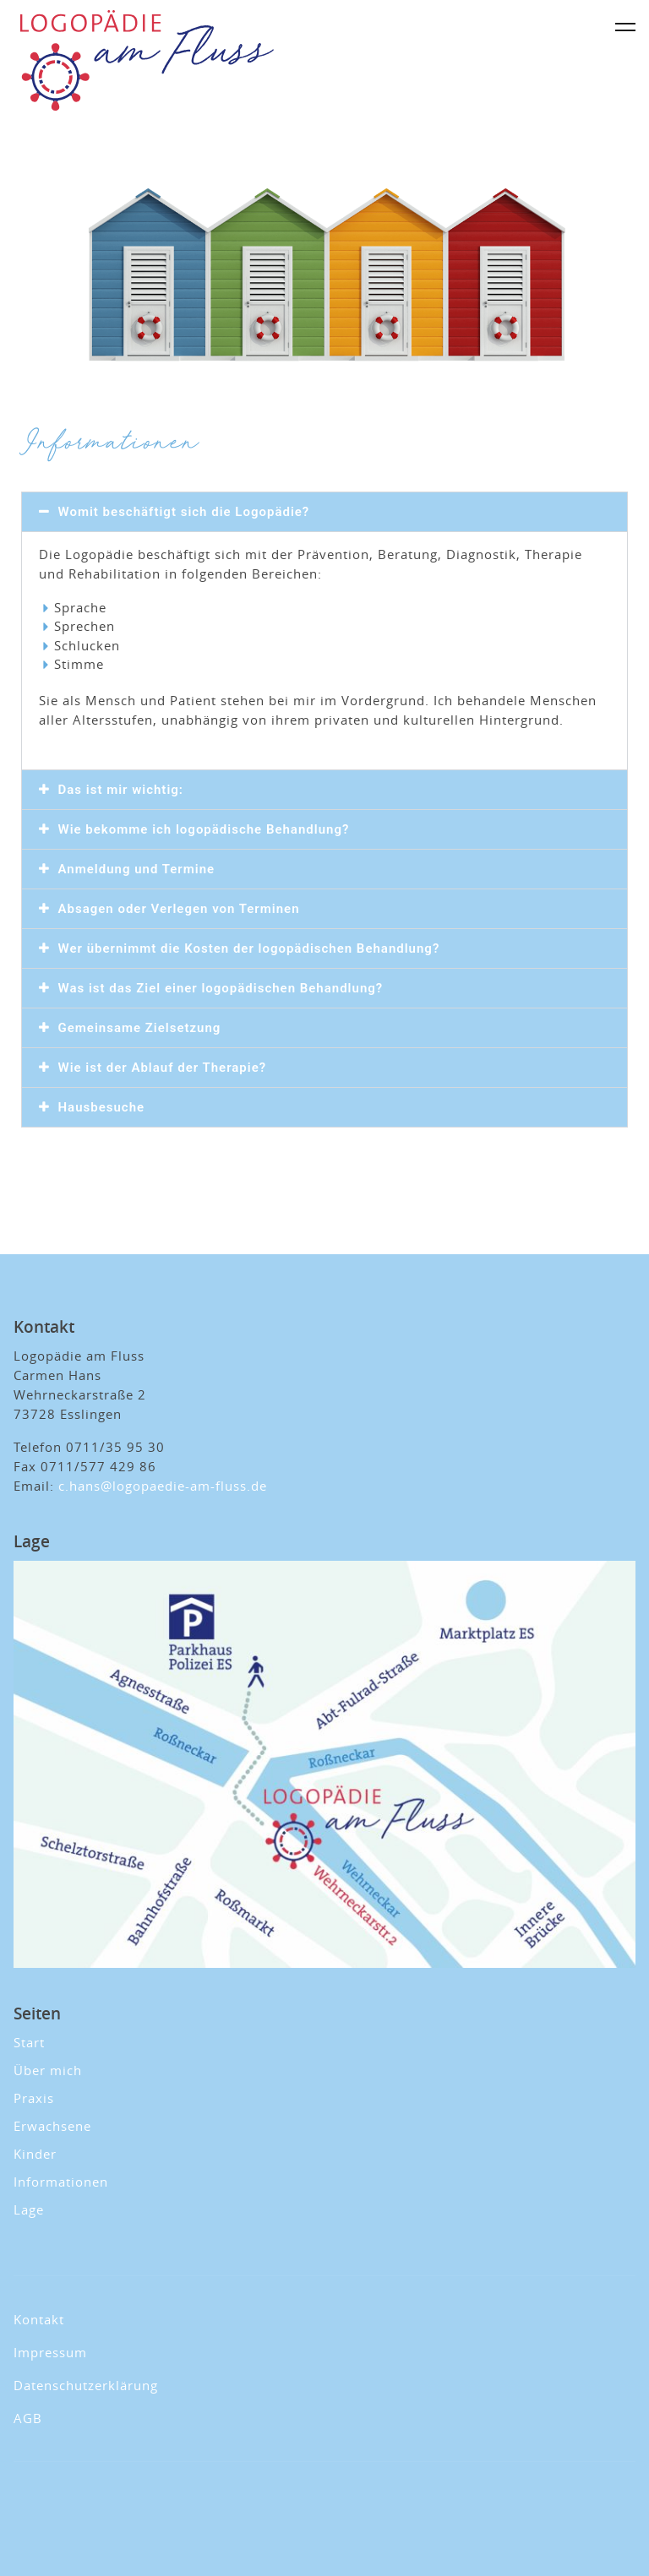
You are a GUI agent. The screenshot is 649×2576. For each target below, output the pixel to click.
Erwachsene (52, 2125)
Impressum (50, 2352)
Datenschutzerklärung (86, 2385)
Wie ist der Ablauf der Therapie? (162, 1067)
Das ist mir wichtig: (120, 789)
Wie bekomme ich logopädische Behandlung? (204, 829)
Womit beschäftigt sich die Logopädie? (184, 511)
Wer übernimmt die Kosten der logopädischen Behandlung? (249, 948)
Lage (29, 2209)
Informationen (61, 2181)
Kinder (35, 2153)
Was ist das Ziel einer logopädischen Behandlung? (221, 988)
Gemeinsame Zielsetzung (139, 1027)
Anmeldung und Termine (136, 869)
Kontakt (39, 2319)
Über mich (48, 2070)
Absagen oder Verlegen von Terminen (179, 908)
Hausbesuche (101, 1107)
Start (29, 2042)
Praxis (34, 2098)
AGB (28, 2418)
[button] (324, 511)
